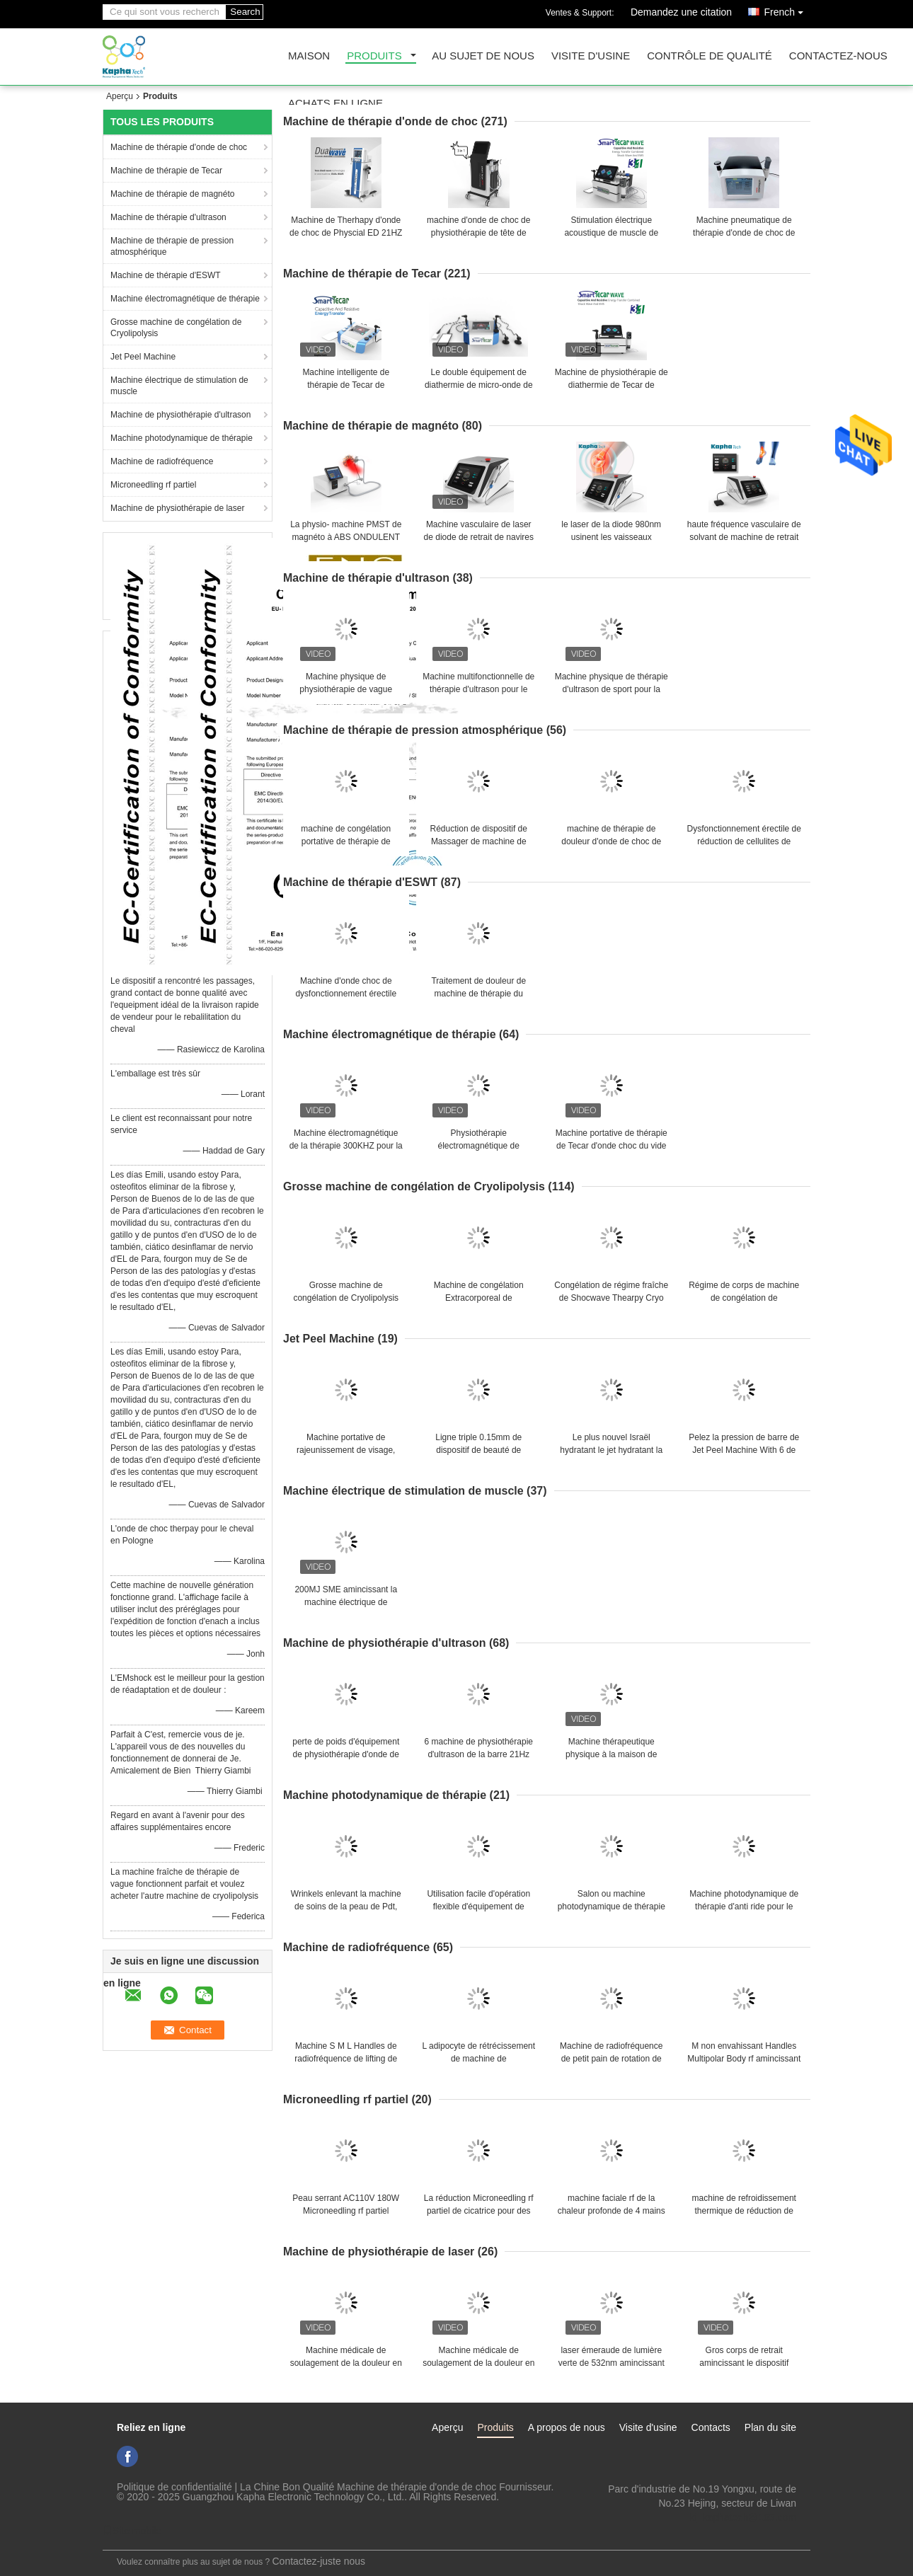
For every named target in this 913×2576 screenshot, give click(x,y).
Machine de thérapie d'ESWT (165, 275)
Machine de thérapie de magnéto (172, 194)
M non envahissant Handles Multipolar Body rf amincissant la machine (743, 2058)
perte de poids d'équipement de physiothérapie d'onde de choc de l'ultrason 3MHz (345, 1754)
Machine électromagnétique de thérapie (185, 299)
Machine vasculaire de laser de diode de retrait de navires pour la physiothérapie (479, 537)
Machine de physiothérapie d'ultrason (180, 415)
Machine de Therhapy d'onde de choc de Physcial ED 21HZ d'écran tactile (345, 233)
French (787, 9)
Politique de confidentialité (174, 2486)
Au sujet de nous (483, 56)
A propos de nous (566, 2427)
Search (245, 11)
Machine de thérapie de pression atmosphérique (172, 246)
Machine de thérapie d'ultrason (168, 217)
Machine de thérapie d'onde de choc (178, 147)
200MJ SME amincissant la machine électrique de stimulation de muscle (345, 1602)
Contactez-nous (838, 56)
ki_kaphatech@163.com (743, 2517)
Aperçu (119, 96)
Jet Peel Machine (143, 357)
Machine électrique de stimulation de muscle (179, 385)
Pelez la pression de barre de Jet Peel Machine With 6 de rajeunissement (744, 1450)
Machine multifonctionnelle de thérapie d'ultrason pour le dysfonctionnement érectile (478, 689)
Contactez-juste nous (319, 2561)
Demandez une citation (681, 12)
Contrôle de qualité (709, 56)
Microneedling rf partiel (153, 485)
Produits (374, 56)
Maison (309, 56)
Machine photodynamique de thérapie (181, 438)
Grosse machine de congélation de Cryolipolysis (175, 327)
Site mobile (132, 2530)
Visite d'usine (590, 56)
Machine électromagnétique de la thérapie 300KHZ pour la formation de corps (346, 1145)
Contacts (710, 2427)
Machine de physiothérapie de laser (177, 508)
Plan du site (770, 2427)
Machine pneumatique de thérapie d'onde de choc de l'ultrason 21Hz (744, 233)
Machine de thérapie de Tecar (166, 171)
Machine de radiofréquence (161, 461)
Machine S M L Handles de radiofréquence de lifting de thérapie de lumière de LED (346, 2058)
